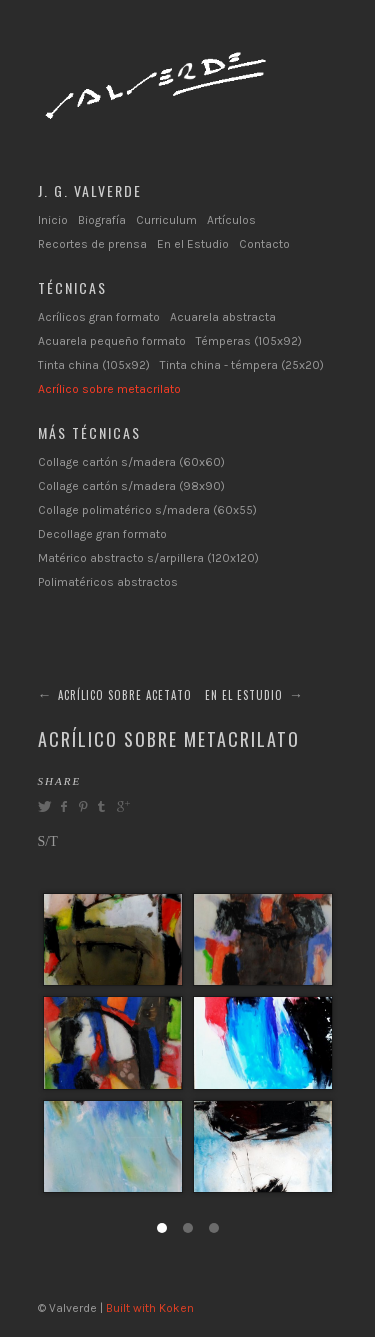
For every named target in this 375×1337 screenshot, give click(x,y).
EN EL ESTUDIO (244, 695)
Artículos (231, 220)
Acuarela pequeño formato (112, 341)
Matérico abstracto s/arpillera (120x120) (148, 558)
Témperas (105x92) (249, 341)
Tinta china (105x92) (94, 365)
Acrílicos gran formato (99, 317)
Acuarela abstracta (223, 317)
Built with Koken (150, 1308)
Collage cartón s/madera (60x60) (131, 462)
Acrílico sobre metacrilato (109, 389)
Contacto (264, 244)
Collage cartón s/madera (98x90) (131, 486)
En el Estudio (193, 244)
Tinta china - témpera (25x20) (242, 365)
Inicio (53, 220)
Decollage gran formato (102, 534)
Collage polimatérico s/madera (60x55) (147, 510)
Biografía (102, 220)
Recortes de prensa (92, 244)
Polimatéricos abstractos (108, 582)
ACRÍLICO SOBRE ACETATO (125, 695)
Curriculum (166, 220)
